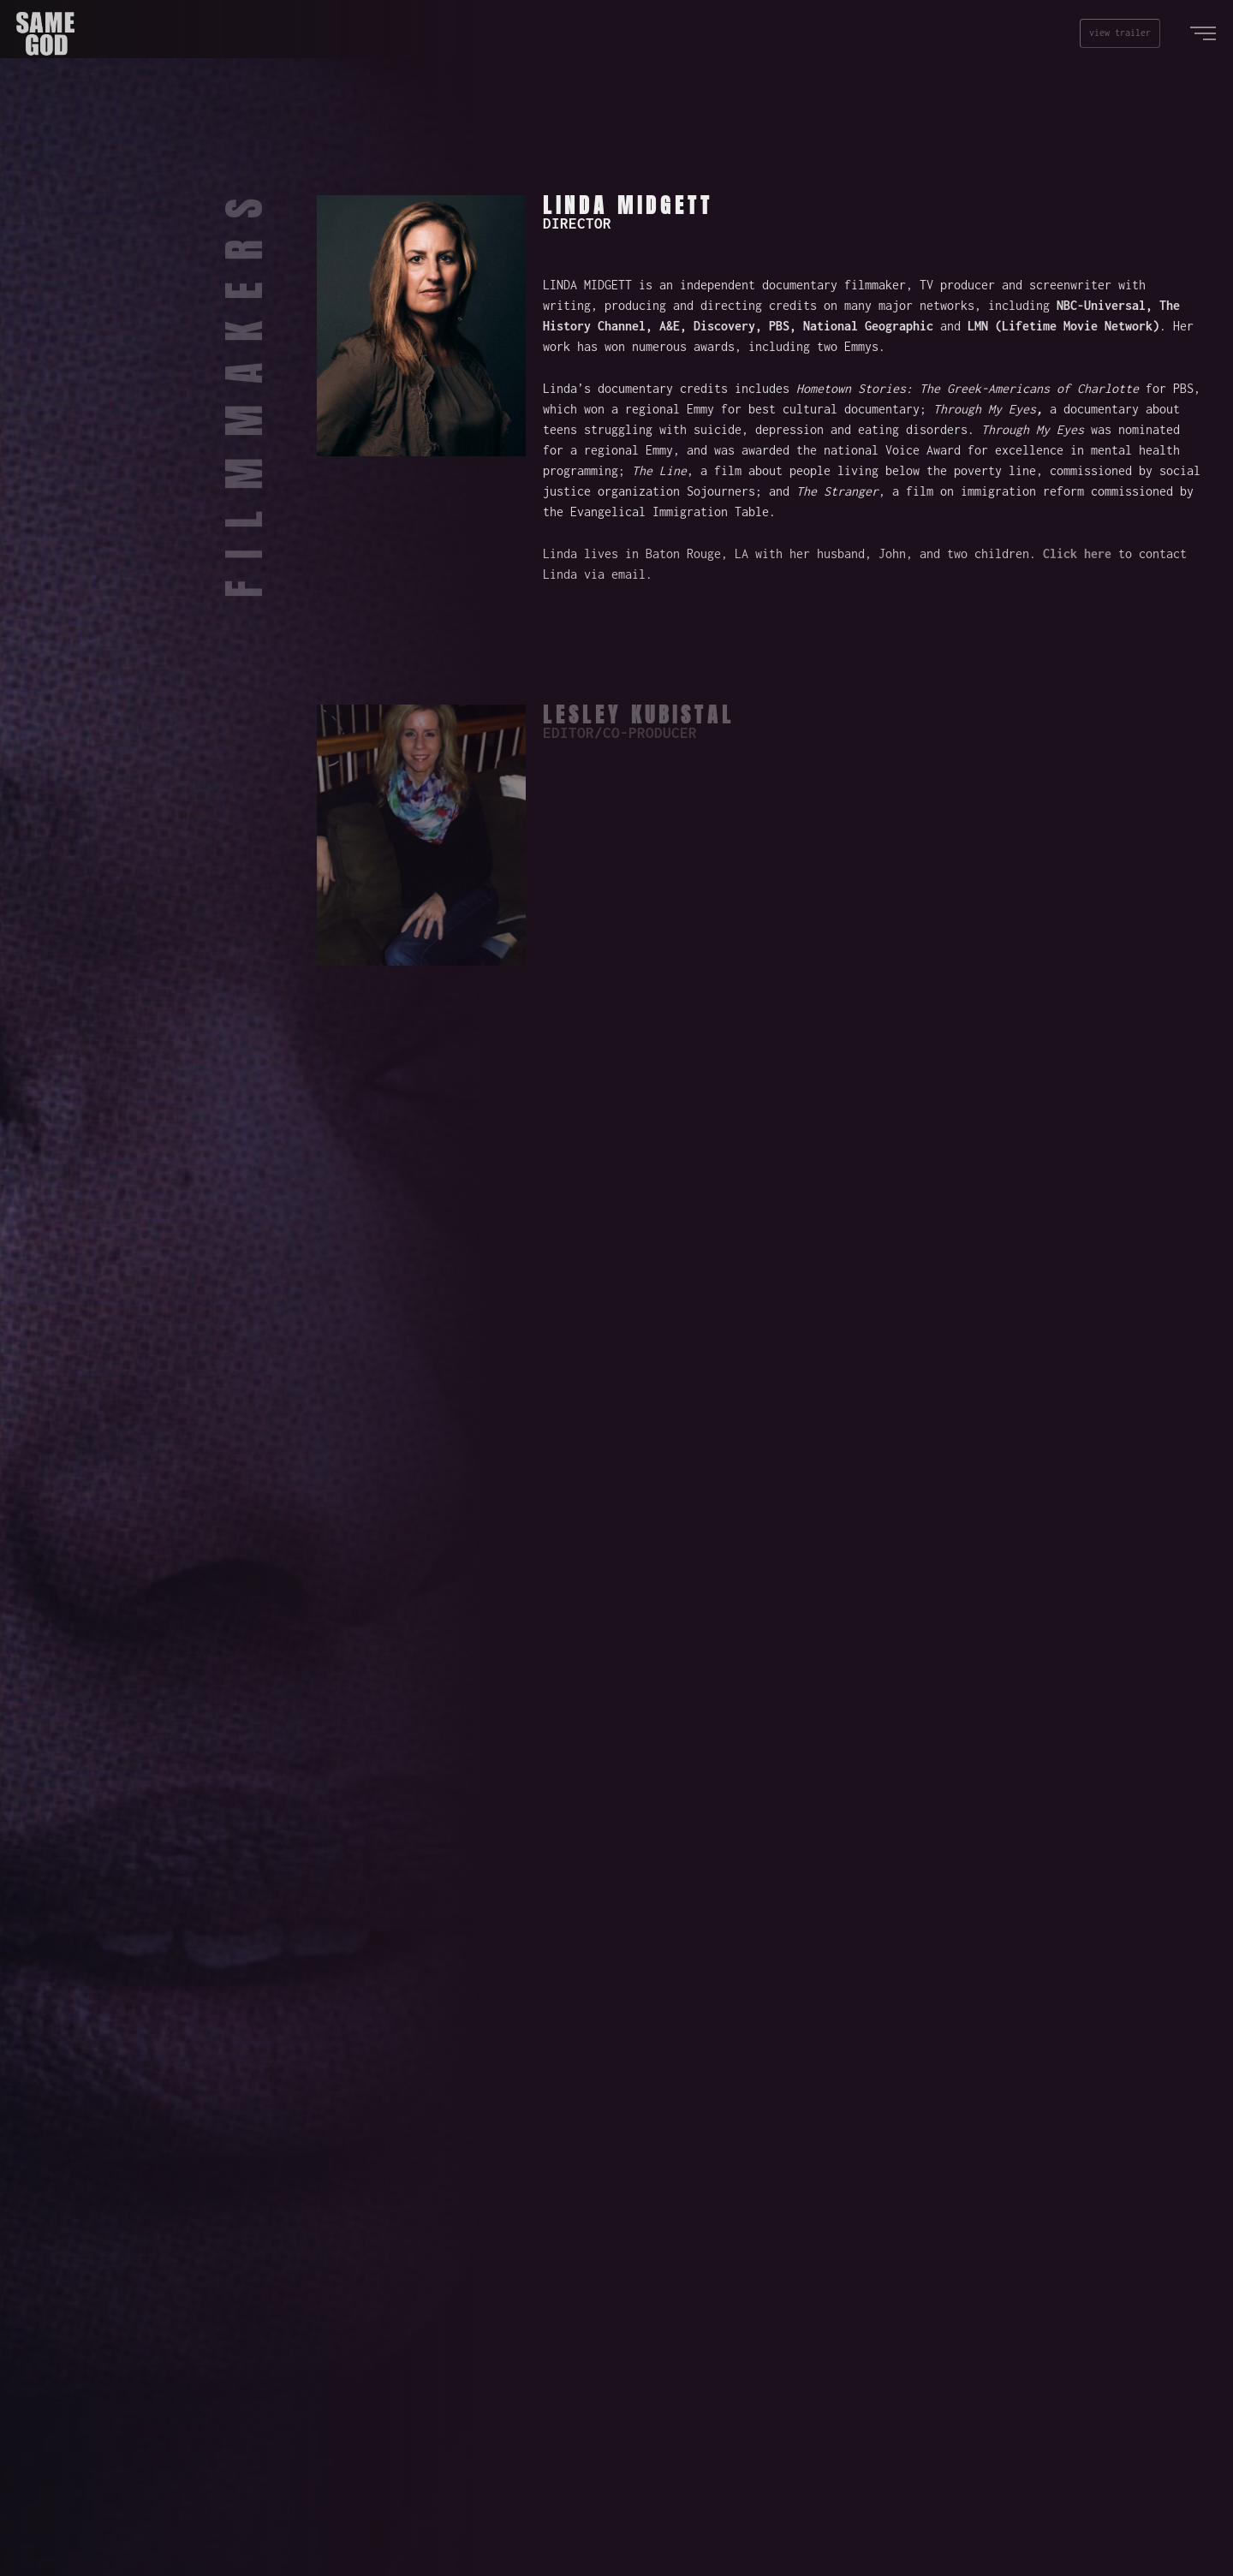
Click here (1077, 553)
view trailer (1120, 32)
